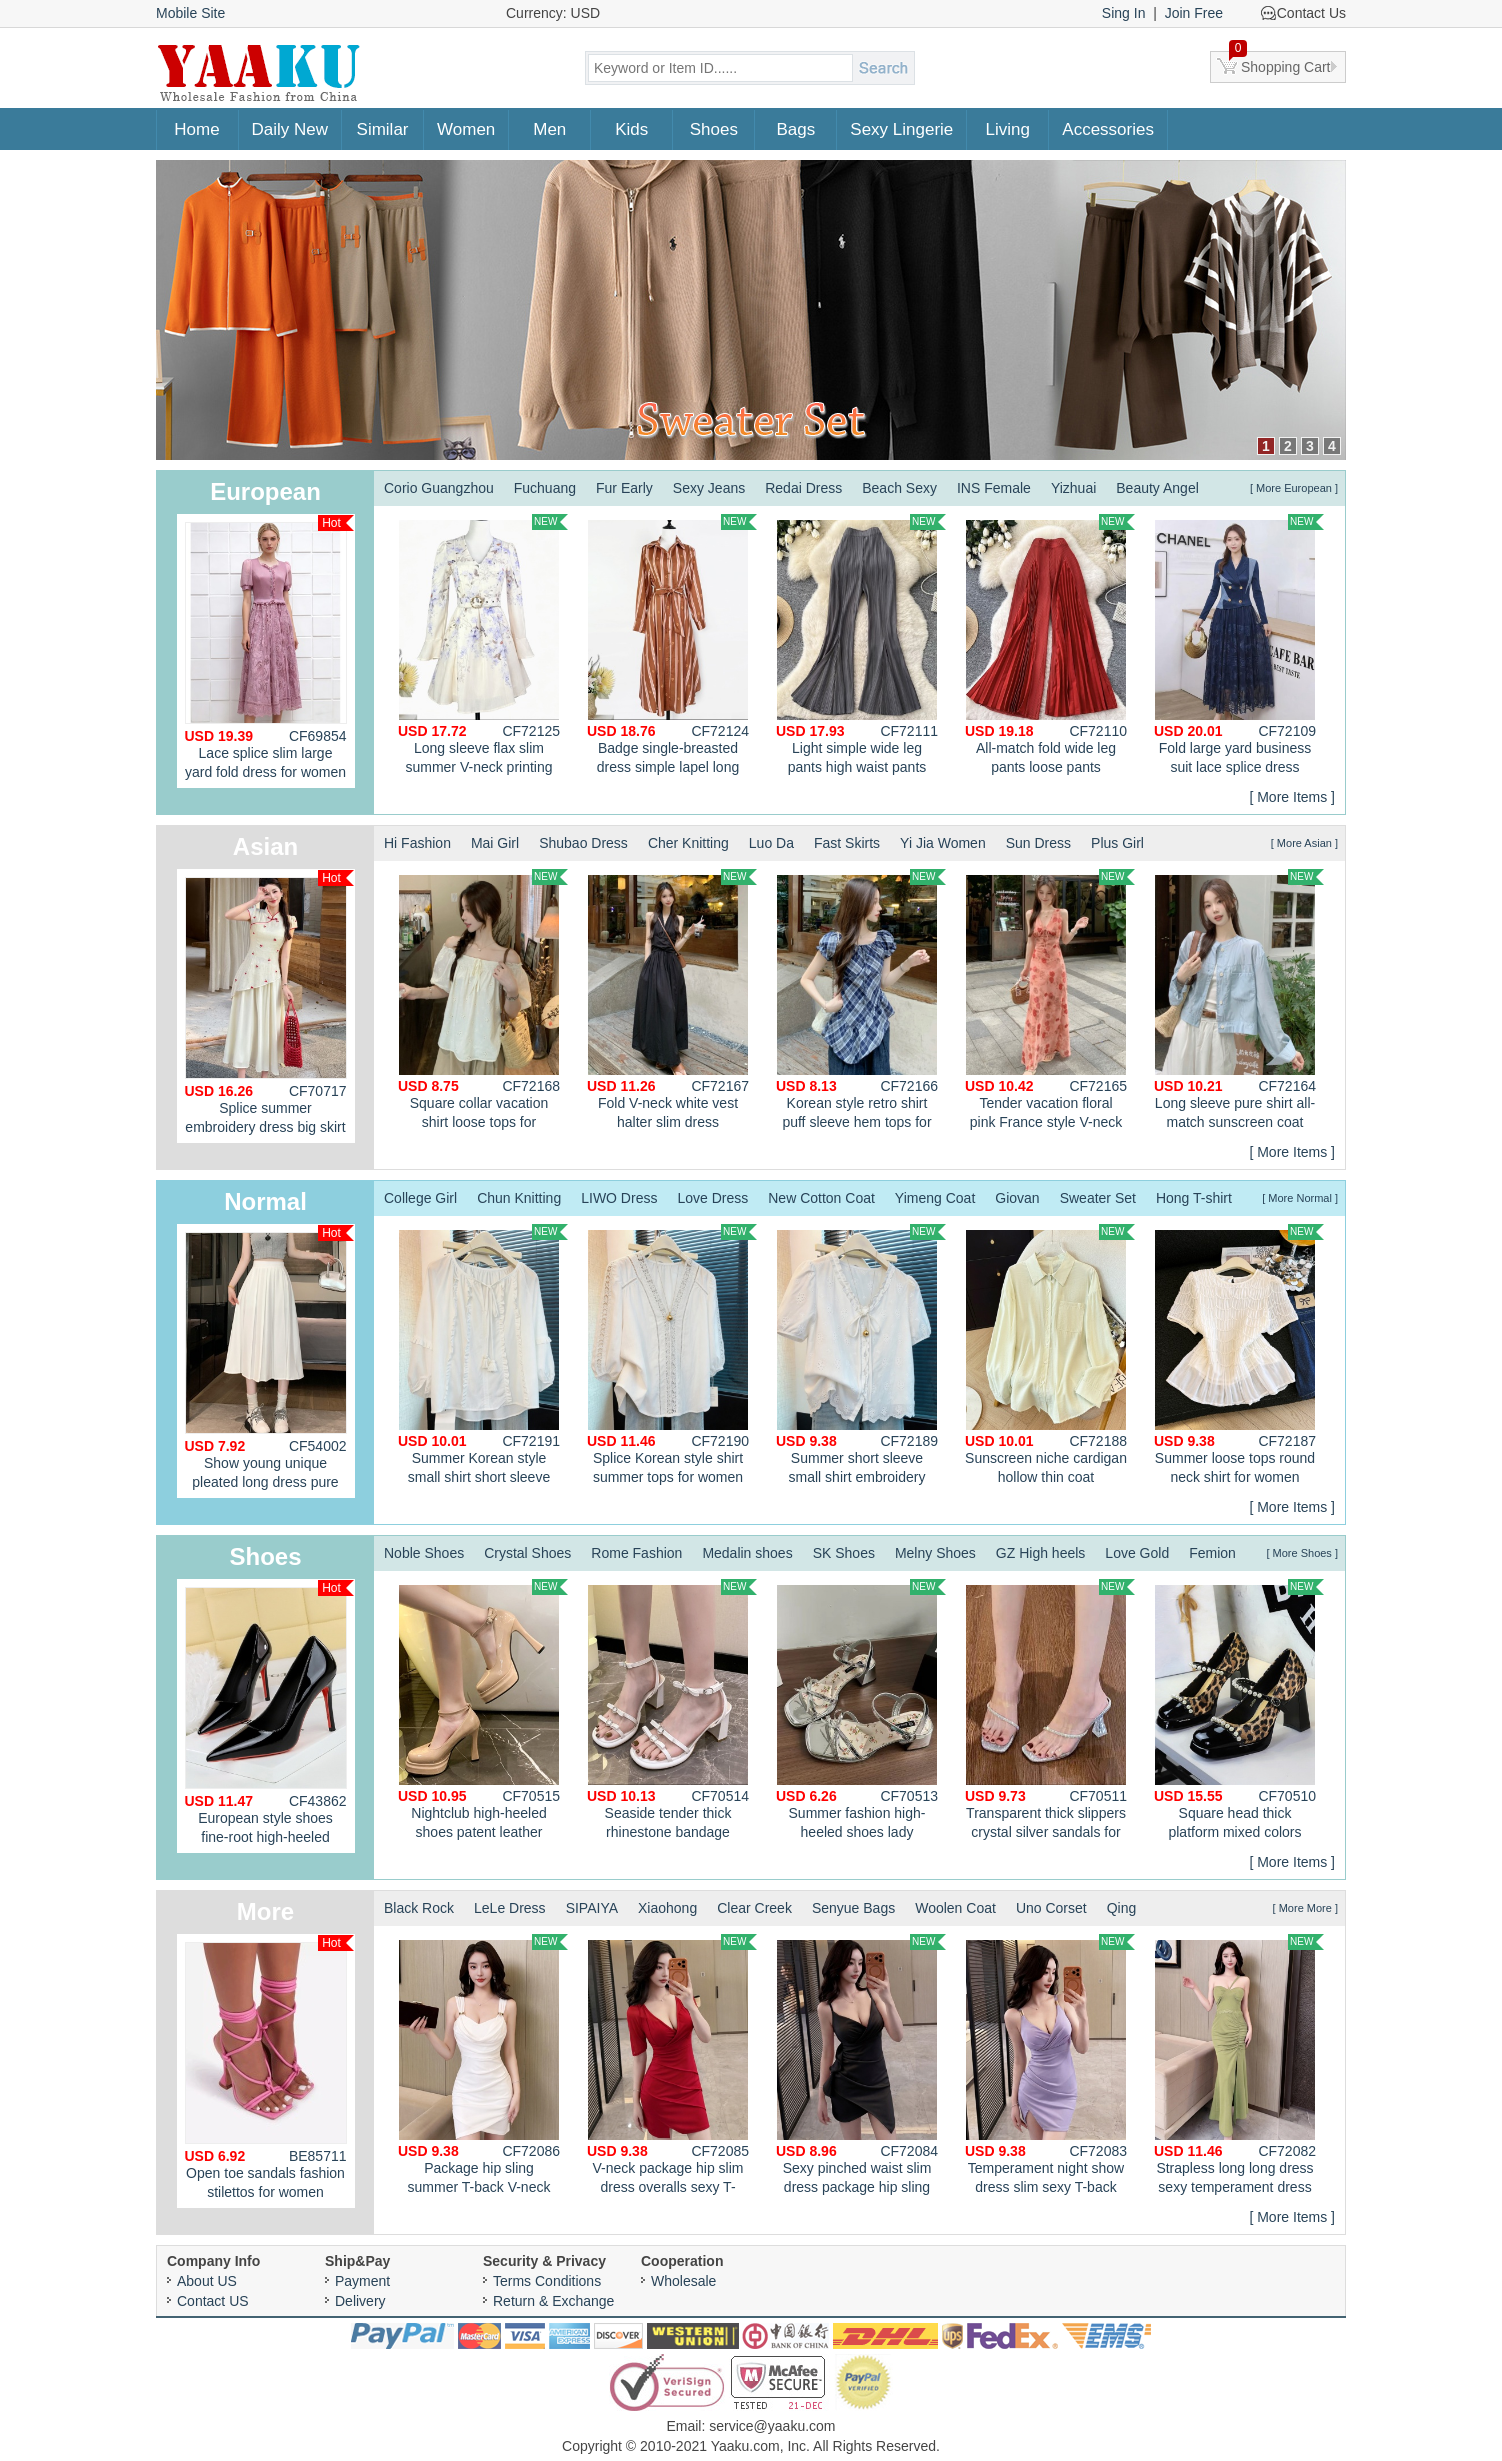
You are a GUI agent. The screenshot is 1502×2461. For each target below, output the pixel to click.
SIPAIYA (592, 1908)
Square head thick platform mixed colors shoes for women (1239, 1712)
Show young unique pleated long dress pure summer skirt (269, 1361)
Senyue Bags (853, 1908)
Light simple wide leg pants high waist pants (861, 644)
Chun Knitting (519, 1198)
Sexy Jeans (709, 488)
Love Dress (712, 1198)
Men (549, 129)
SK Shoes (844, 1553)
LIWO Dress (619, 1198)
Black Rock (419, 1908)
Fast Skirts (847, 843)
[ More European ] (1294, 488)
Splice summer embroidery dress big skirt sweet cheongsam (269, 1006)
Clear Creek (754, 1908)
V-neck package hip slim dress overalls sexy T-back (672, 2067)
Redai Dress (803, 488)
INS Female (994, 488)
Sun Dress (1038, 843)
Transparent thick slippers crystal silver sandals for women (1050, 1712)
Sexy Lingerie (901, 129)
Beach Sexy (899, 488)
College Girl (420, 1198)
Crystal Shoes (527, 1553)
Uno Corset (1051, 1908)
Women (466, 129)
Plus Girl (1117, 843)
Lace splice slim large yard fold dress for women (269, 647)
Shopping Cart (1280, 63)
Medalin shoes (747, 1553)
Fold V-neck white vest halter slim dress (672, 999)
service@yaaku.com (772, 2426)
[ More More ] (1305, 1908)
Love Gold (1137, 1553)
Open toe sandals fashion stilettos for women (269, 2067)
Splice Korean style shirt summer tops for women (672, 1354)
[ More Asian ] (1304, 843)
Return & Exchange (553, 2301)
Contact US (213, 2301)
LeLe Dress (510, 1908)
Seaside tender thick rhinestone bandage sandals (672, 1712)
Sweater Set (1098, 1198)
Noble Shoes (424, 1553)
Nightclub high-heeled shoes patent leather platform (483, 1712)
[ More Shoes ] (1302, 1553)
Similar (383, 129)
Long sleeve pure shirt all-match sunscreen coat (1239, 999)
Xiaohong (667, 1908)
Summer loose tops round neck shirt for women (1239, 1354)
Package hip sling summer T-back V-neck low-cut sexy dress (483, 2067)
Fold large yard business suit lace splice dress (1239, 644)
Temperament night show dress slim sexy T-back (1050, 2064)
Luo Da (771, 843)
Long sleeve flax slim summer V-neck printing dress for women (483, 647)
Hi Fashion (417, 843)
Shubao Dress (583, 843)
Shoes (714, 129)
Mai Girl (495, 843)
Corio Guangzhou (439, 488)
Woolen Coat (955, 1908)
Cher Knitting (688, 843)
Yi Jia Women (943, 843)
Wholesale (683, 2281)
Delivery (360, 2301)
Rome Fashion (636, 1553)
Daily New (290, 129)
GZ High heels (1040, 1553)
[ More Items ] (1292, 797)
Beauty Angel (1157, 488)
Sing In (1124, 13)
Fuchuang (545, 488)
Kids (631, 129)
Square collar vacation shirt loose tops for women (483, 1002)
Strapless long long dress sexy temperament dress (1239, 2064)
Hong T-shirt (1194, 1198)
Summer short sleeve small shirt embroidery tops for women (861, 1357)
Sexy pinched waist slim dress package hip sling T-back (861, 2067)
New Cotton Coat (821, 1198)
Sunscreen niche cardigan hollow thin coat (1050, 1354)
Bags (795, 129)
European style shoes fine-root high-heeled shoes (269, 1716)
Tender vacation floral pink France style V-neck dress (1050, 1002)
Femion (1212, 1553)
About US (207, 2281)
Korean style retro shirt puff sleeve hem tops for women (861, 1002)
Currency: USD (553, 13)
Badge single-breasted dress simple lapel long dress (672, 647)
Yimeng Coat (935, 1198)
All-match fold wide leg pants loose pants (1050, 644)
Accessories (1108, 129)
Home (196, 129)
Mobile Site (190, 13)
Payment (362, 2281)
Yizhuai (1073, 488)
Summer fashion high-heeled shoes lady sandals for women (861, 1712)
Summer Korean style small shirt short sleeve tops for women (483, 1357)
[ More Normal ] (1300, 1198)
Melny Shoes (935, 1553)
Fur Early (624, 488)
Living (1008, 129)
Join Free (1194, 13)
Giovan (1017, 1198)
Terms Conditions (547, 2281)
